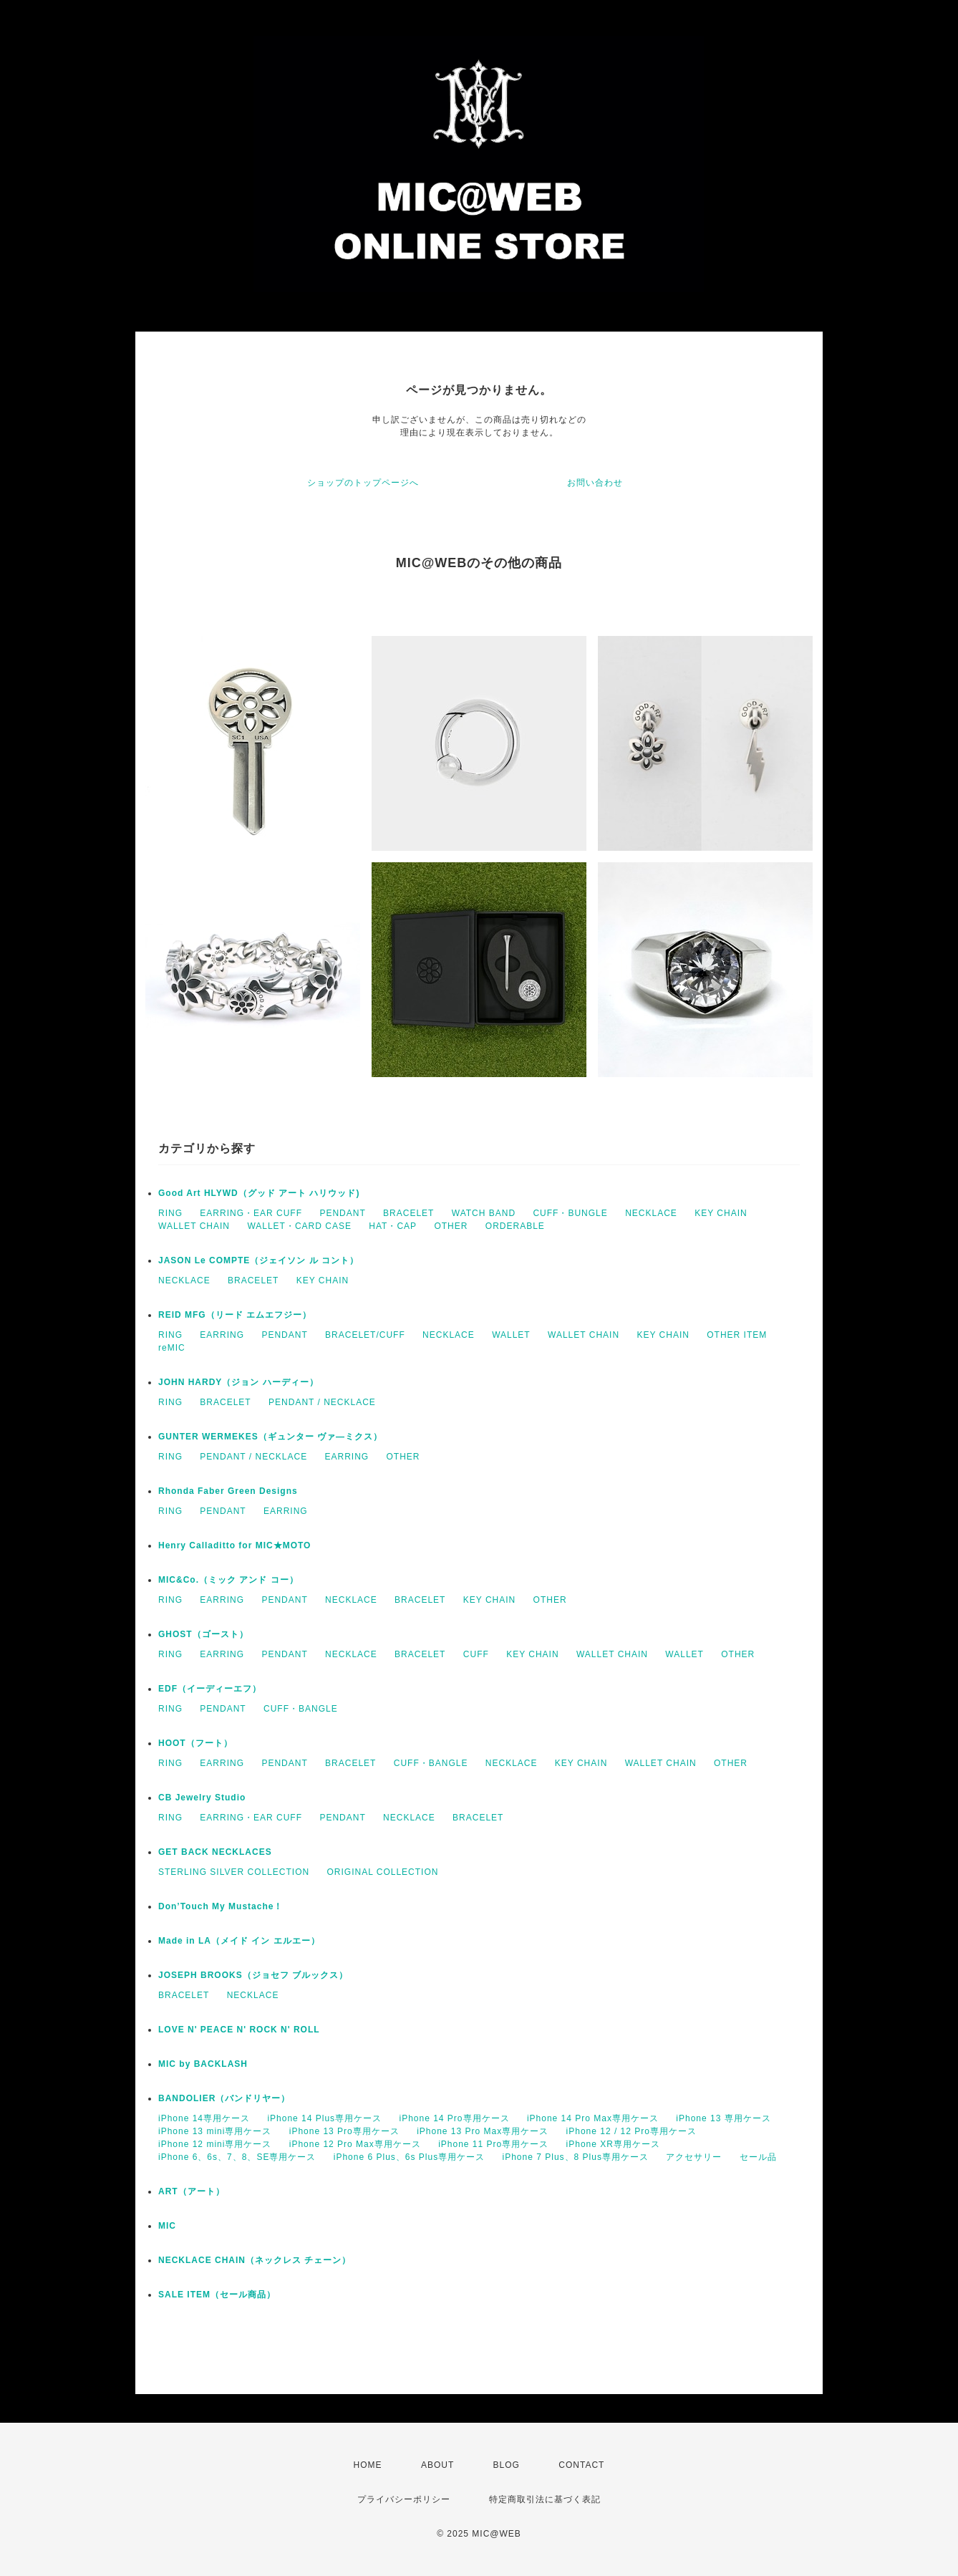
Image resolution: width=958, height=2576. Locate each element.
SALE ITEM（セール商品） (217, 2295)
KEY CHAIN (721, 1213)
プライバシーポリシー (403, 2499)
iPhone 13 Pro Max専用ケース (482, 2131)
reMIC (171, 1348)
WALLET (511, 1335)
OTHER (451, 1226)
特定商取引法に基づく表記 (545, 2499)
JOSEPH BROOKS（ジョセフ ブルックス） (253, 1975)
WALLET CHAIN (194, 1226)
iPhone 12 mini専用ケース (214, 2144)
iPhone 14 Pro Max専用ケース (593, 2118)
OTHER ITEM (737, 1335)
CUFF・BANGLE (300, 1709)
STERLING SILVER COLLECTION (233, 1872)
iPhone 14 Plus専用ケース (324, 2118)
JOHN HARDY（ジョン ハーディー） (238, 1382)
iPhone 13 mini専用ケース (214, 2131)
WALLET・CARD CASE (299, 1226)
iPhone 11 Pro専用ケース (493, 2144)
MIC (167, 2226)
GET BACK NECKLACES (215, 1852)
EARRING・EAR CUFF (251, 1213)
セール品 (758, 2157)
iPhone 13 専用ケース (723, 2118)
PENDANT (342, 1213)
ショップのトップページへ (363, 483)
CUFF (476, 1654)
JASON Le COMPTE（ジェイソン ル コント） (258, 1260)
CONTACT (581, 2465)
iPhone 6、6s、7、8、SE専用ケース (237, 2157)
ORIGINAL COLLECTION (383, 1872)
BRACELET (408, 1213)
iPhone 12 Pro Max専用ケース (355, 2144)
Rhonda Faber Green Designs (228, 1491)
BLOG (506, 2465)
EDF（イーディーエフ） (209, 1689)
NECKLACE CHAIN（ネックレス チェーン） (254, 2260)
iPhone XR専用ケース (613, 2144)
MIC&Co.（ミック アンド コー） (228, 1580)
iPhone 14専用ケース (204, 2118)
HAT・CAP (393, 1226)
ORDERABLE (515, 1226)
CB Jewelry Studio (202, 1798)
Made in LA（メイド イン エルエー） (239, 1941)
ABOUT (437, 2465)
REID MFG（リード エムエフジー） (234, 1315)
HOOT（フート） (195, 1743)
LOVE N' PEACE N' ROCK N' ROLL (239, 2030)
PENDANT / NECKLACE (322, 1402)
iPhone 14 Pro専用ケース (454, 2118)
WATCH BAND (484, 1213)
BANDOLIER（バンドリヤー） (224, 2098)
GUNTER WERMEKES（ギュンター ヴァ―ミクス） (270, 1437)
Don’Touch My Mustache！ (220, 1906)
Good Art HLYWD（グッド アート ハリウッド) (258, 1193)
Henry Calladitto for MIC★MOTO (234, 1545)
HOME (368, 2465)
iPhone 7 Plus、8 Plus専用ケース (576, 2157)
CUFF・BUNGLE (570, 1213)
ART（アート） (191, 2191)
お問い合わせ (595, 483)
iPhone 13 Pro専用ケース (344, 2131)
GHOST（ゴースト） (203, 1634)
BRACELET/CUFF (365, 1335)
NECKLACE (651, 1213)
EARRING (222, 1335)
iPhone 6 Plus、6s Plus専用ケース (409, 2157)
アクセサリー (694, 2157)
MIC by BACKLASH (203, 2064)
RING (170, 1213)
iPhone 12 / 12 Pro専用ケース (631, 2131)
